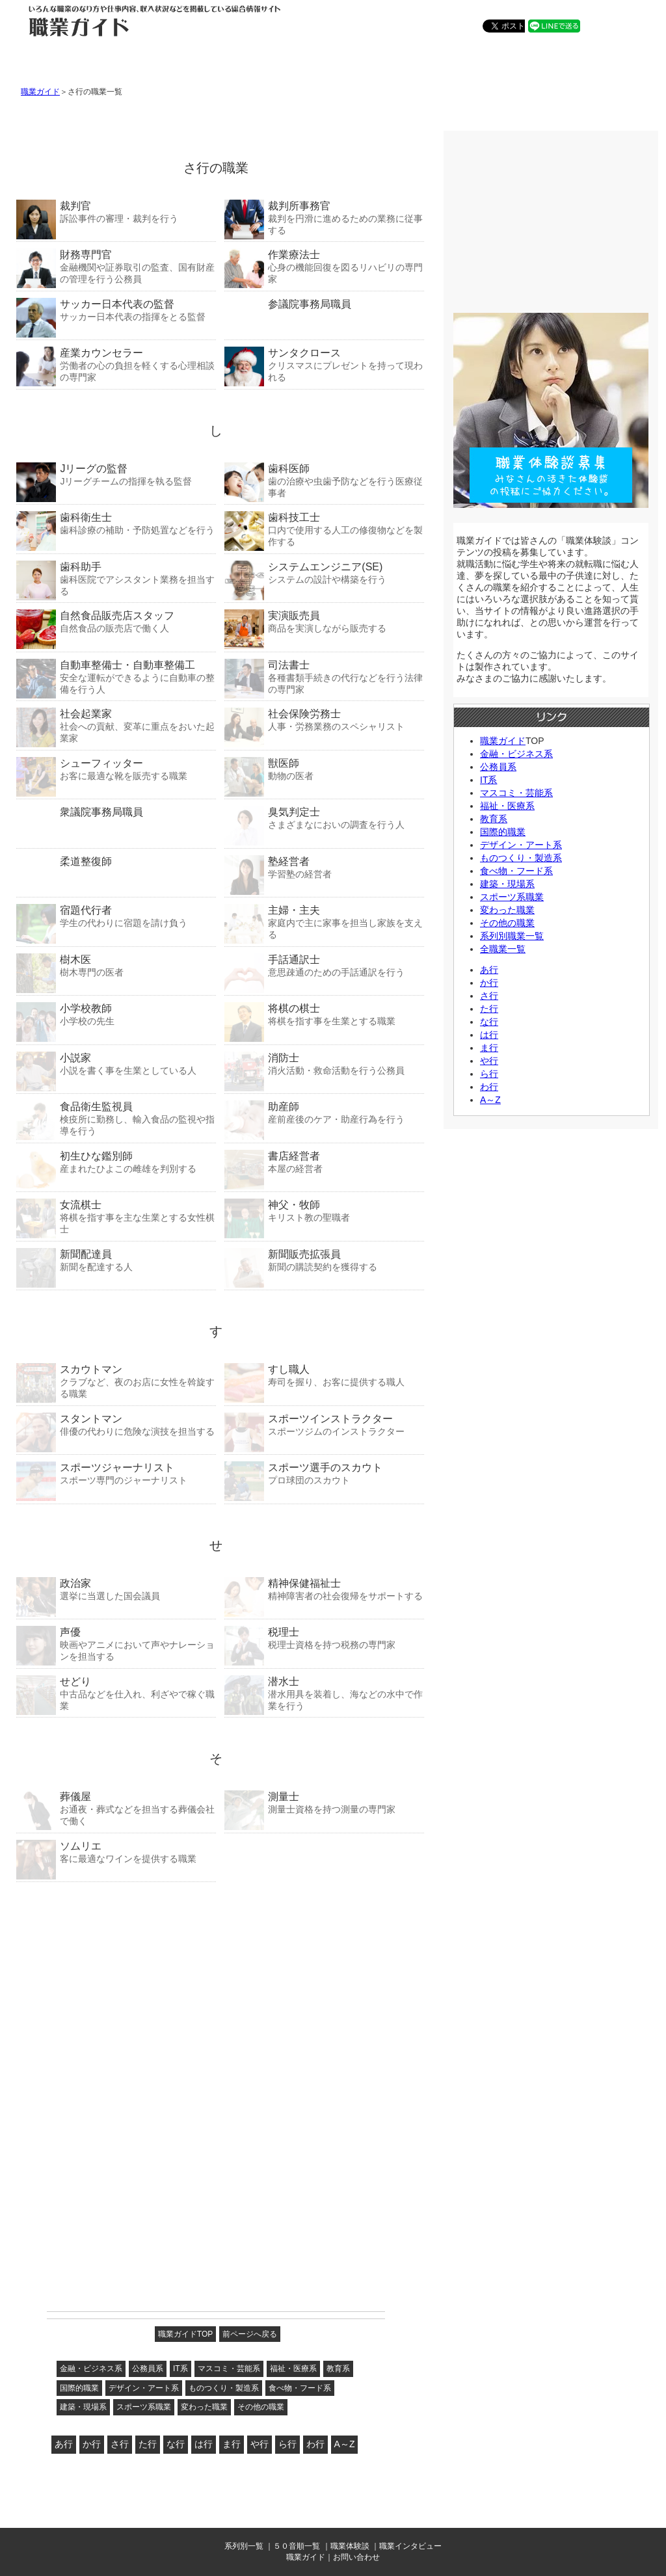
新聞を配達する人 (116, 1260)
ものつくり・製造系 (224, 2388)
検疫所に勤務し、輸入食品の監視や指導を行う (116, 1118)
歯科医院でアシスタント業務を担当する (116, 578)
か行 (92, 2444)
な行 (175, 2444)
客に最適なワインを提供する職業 (116, 1852)
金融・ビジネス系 (91, 2368)
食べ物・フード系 (300, 2388)
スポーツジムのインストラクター (324, 1425)
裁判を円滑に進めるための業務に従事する (324, 217)
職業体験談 (349, 2546)
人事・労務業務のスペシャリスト (324, 720)
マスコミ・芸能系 (229, 2368)
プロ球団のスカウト (324, 1473)
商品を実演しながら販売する (324, 621)
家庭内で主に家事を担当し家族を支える (324, 922)
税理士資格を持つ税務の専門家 (324, 1638)
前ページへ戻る (249, 2334)
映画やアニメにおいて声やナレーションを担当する (116, 1644)
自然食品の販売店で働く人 (116, 621)
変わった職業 (204, 2406)
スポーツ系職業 (143, 2406)
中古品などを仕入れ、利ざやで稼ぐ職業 (116, 1693)
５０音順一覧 (296, 2546)
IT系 (180, 2368)
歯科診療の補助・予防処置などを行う (116, 523)
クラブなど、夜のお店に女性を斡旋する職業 (116, 1381)
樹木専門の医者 (116, 965)
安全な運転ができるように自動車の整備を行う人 (116, 677)
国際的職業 (79, 2388)
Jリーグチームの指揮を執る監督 (116, 474)
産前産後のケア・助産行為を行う (324, 1112)
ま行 (231, 2444)
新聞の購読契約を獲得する (324, 1260)
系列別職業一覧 (512, 936)
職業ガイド (40, 91)
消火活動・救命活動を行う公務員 (324, 1064)
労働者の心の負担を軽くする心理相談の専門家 (116, 364)
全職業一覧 (503, 949)
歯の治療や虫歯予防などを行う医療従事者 (324, 480)
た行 (148, 2444)
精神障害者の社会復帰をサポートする (324, 1589)
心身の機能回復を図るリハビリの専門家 (324, 266)
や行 (259, 2444)
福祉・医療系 (293, 2368)
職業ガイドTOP (185, 2334)
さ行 (120, 2444)
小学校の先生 (116, 1014)
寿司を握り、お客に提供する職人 (324, 1375)
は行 (203, 2444)
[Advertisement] (115, 1973)
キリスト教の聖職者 (324, 1211)
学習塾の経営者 (324, 867)
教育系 (338, 2368)
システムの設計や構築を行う (324, 573)
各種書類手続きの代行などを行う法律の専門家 (324, 677)
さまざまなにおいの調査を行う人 (324, 818)
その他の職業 (260, 2406)
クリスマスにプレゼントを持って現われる (324, 364)
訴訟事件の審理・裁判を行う (116, 212)
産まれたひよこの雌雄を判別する (116, 1162)
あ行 (64, 2444)
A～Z (344, 2444)
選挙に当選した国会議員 (116, 1589)
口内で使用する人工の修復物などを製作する (324, 529)
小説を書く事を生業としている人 (116, 1064)
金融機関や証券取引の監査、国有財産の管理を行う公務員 (116, 266)
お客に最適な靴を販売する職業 (116, 769)
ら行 (287, 2444)
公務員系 (147, 2368)
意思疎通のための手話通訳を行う (324, 965)
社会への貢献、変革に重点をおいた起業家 (116, 725)
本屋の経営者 (324, 1162)
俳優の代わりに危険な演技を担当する (116, 1425)
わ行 (315, 2444)
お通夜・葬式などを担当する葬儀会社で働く (116, 1808)
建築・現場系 (83, 2406)
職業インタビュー (410, 2546)
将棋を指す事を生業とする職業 (324, 1014)
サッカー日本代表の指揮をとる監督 (116, 310)
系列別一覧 (243, 2546)
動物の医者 (324, 769)
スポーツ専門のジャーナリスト (116, 1473)
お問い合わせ (356, 2557)
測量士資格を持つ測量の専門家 (324, 1802)
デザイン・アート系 (144, 2388)
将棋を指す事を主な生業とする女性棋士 (116, 1216)
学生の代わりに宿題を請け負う (116, 916)
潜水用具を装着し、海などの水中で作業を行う (324, 1693)
